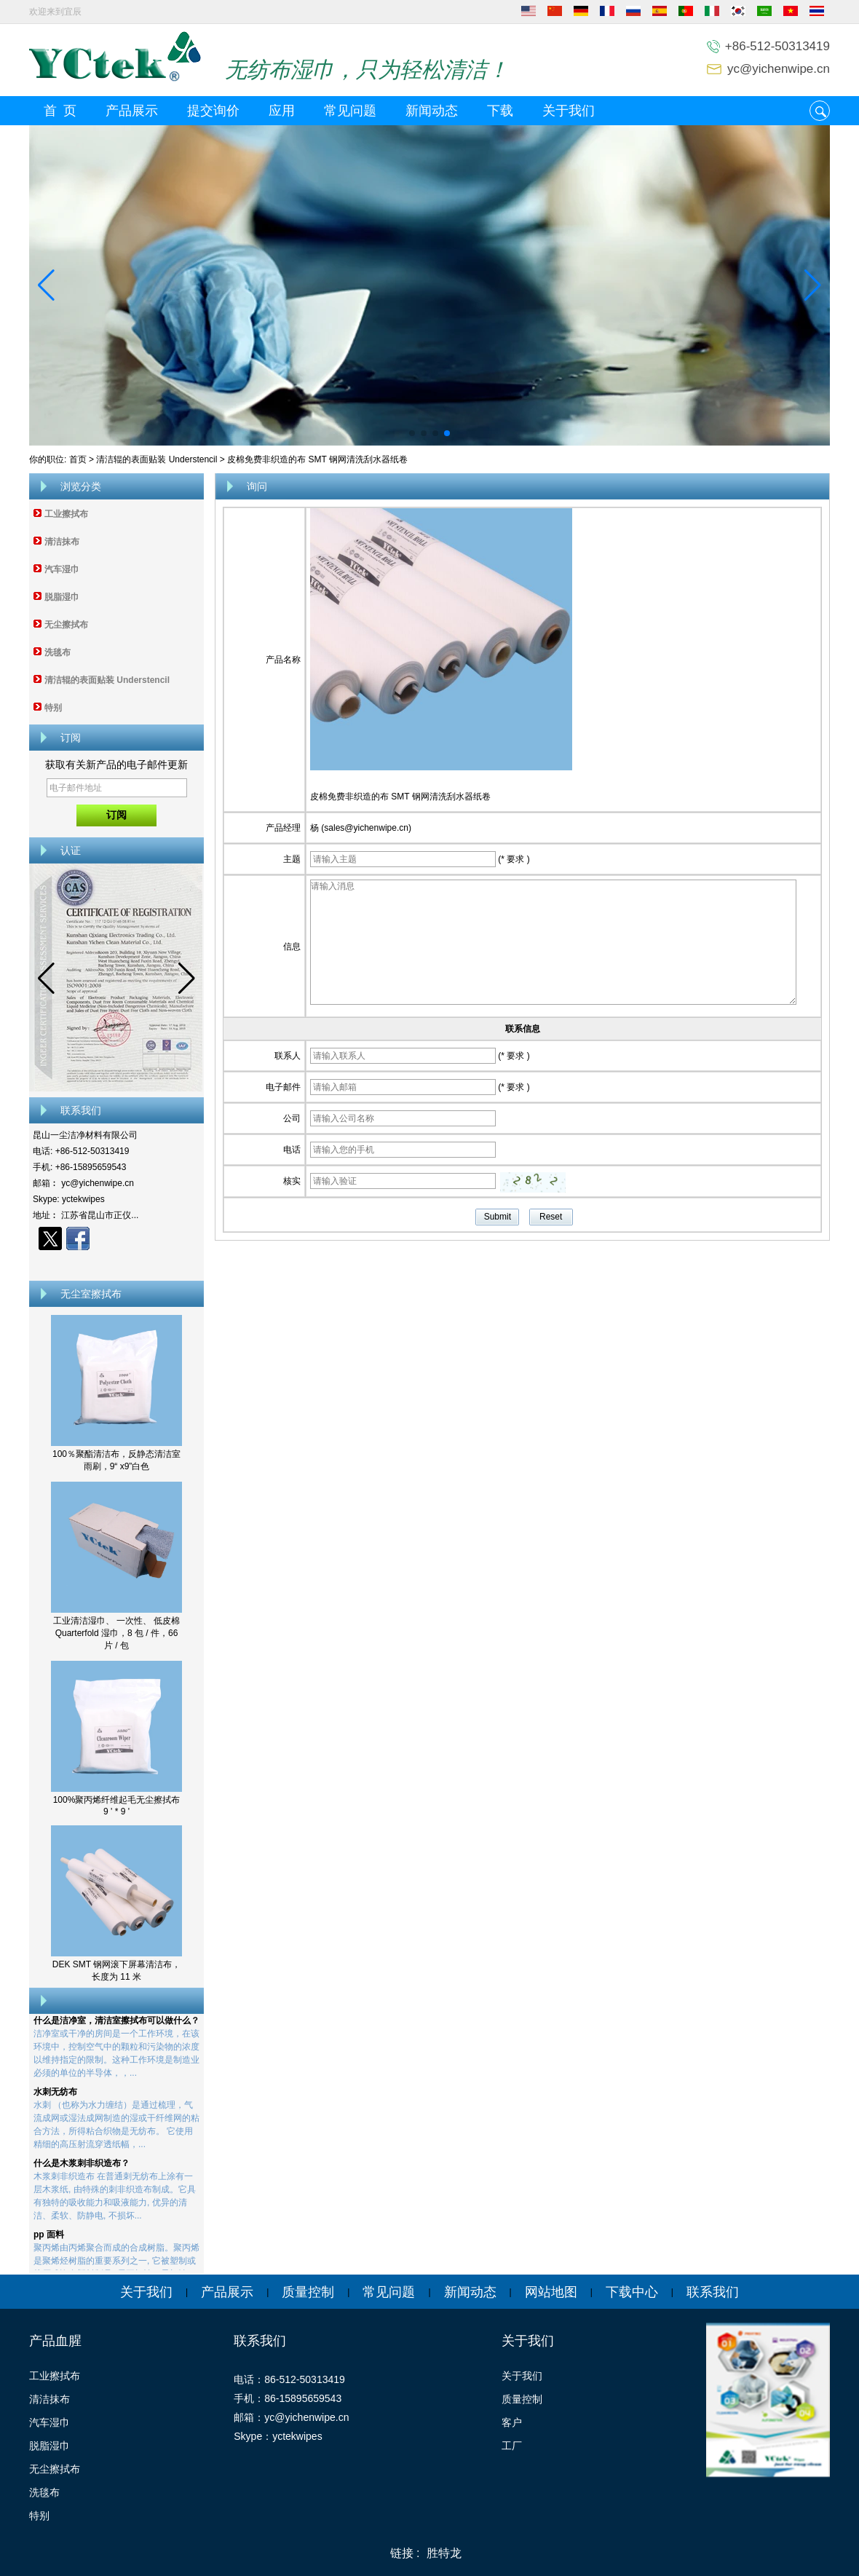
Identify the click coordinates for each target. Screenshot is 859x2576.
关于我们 (568, 110)
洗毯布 (57, 652)
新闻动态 (431, 110)
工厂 (512, 2445)
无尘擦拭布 (66, 625)
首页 (78, 459)
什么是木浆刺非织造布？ (81, 2168)
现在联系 (117, 1264)
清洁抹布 (61, 542)
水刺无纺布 (55, 2097)
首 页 (60, 110)
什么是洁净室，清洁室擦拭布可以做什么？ (116, 2025)
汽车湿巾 (61, 569)
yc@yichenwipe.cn (778, 69)
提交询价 (213, 110)
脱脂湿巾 (61, 597)
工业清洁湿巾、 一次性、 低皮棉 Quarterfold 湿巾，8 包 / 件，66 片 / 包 (117, 1633)
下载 (500, 110)
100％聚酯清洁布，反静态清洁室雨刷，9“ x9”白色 (116, 1460)
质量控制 (308, 2292)
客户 (512, 2422)
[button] (412, 433)
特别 (53, 708)
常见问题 (350, 110)
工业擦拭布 (66, 514)
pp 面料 (48, 2240)
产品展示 (132, 110)
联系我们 (712, 2292)
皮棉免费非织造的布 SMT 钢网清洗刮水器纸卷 (400, 796)
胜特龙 (444, 2553)
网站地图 (551, 2292)
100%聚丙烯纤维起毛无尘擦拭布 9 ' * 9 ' (117, 1806)
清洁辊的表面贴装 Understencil (156, 459)
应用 (282, 110)
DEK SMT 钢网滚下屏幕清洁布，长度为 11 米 (116, 1970)
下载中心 (632, 2292)
